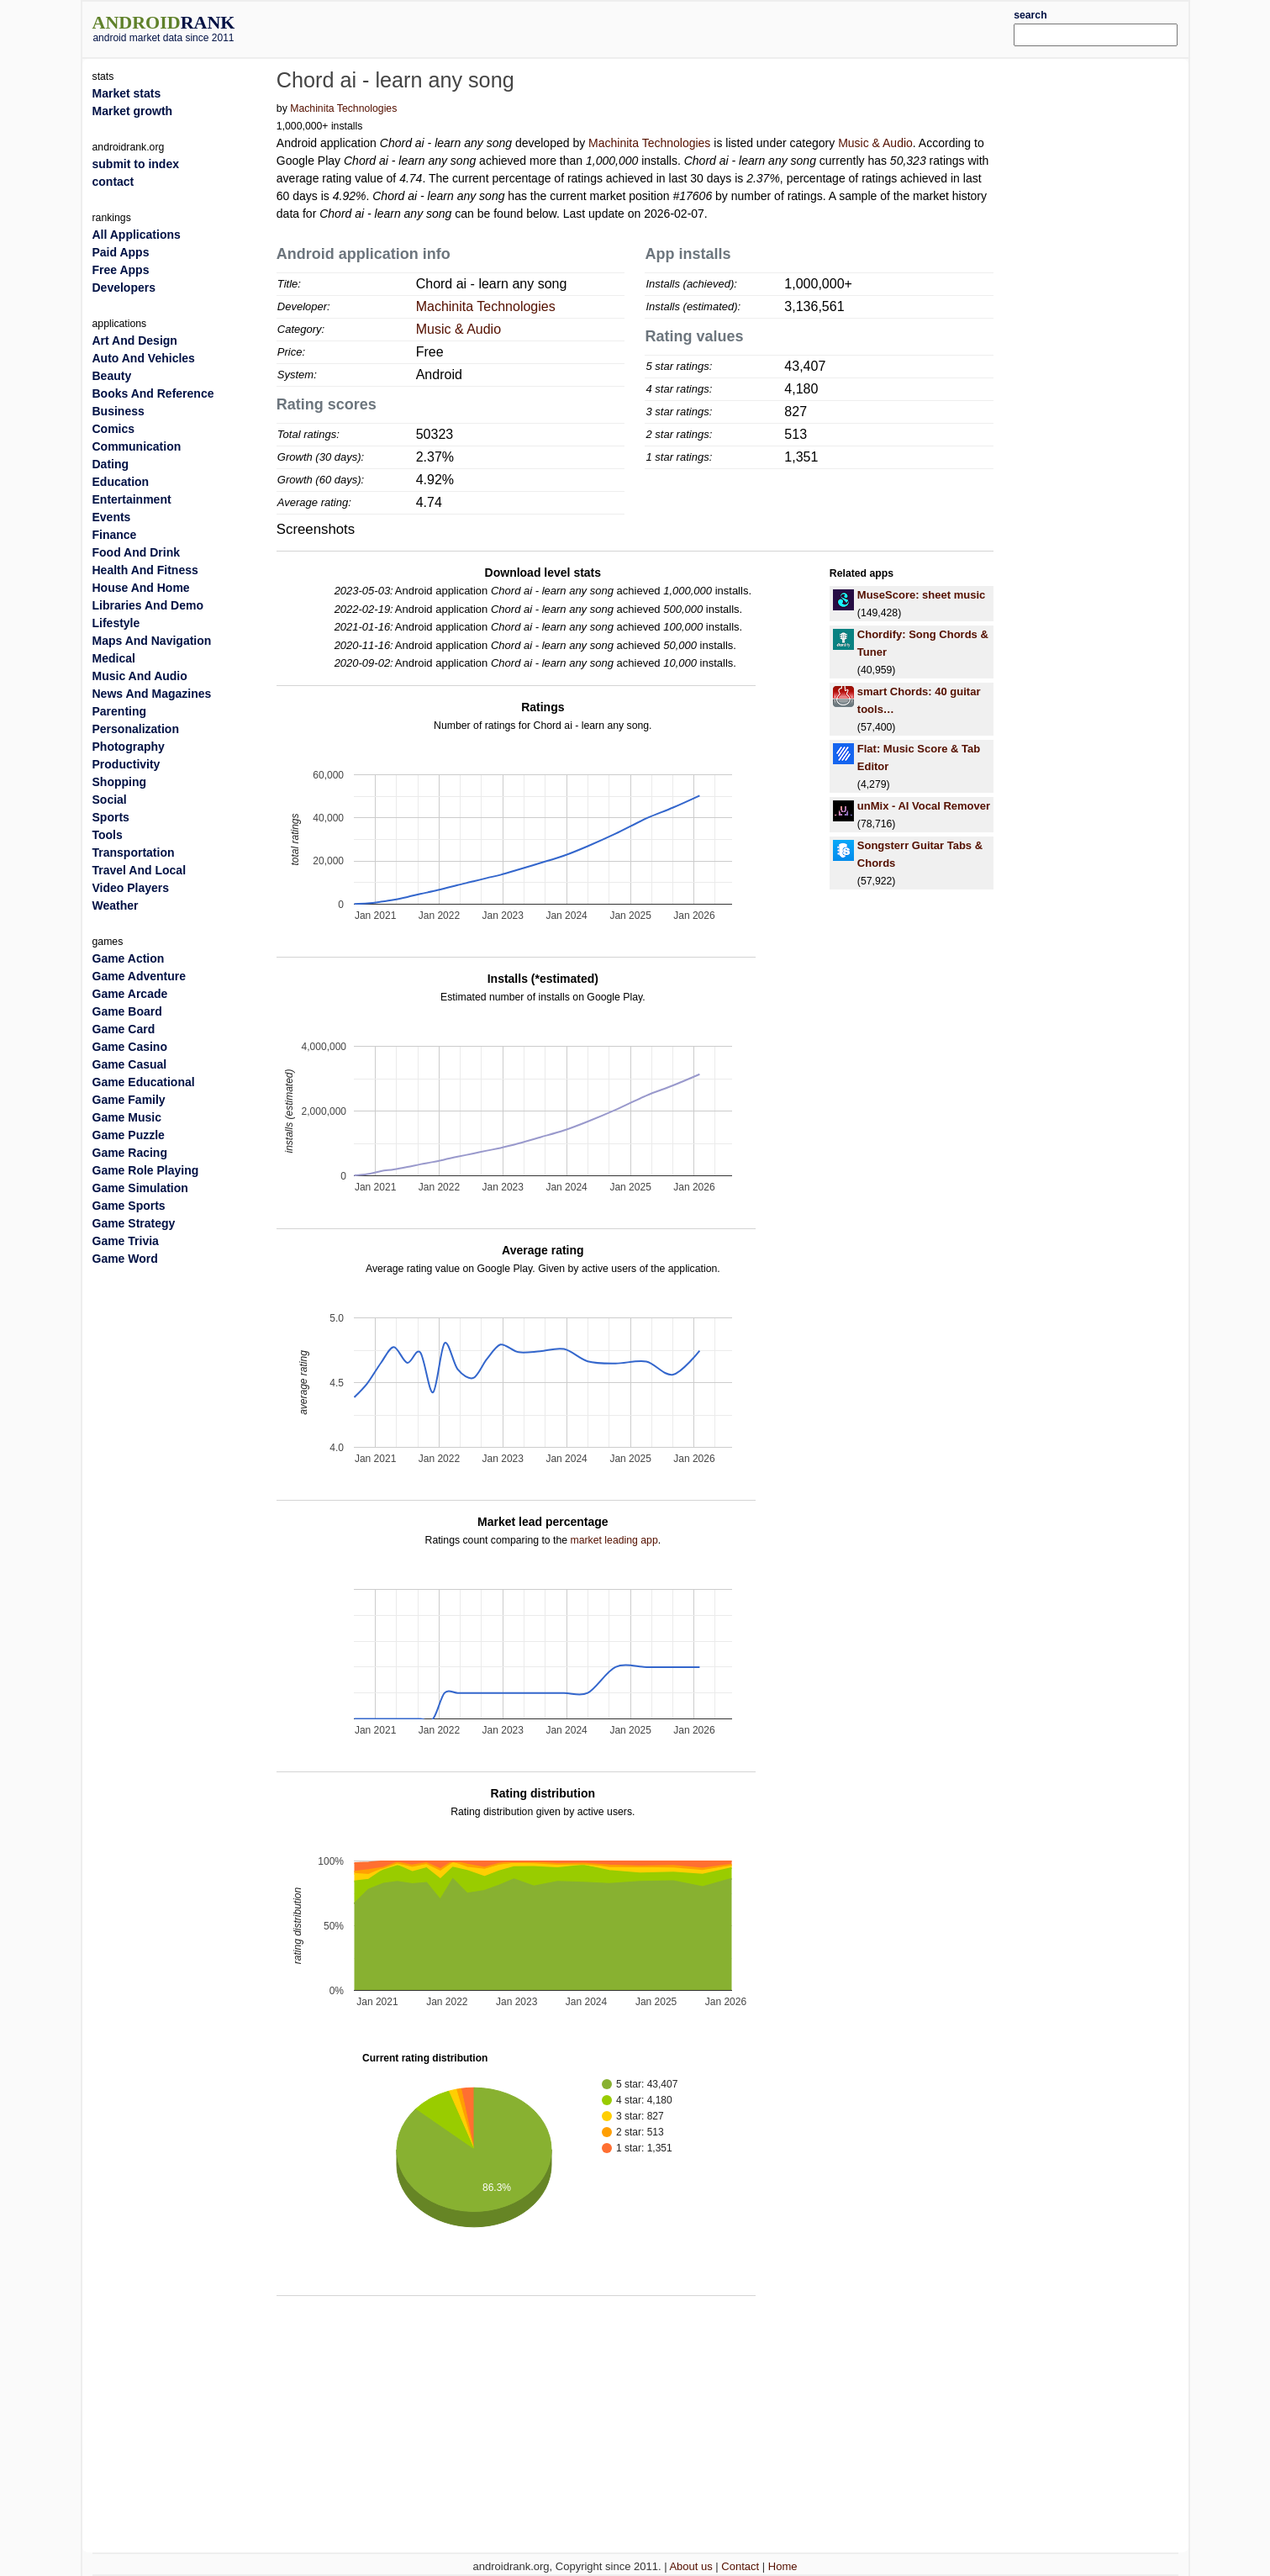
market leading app (614, 1540)
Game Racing (129, 1152)
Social (109, 799)
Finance (114, 534)
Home (783, 2566)
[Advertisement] (680, 27)
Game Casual (129, 1064)
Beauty (112, 376)
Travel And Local (139, 870)
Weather (115, 905)
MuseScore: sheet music (921, 595)
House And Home (141, 587)
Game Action (128, 958)
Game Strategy (134, 1223)
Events (111, 517)
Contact (740, 2566)
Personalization (135, 729)
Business (118, 411)
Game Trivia (125, 1241)
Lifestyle (116, 623)
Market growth (132, 111)
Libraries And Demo (148, 605)
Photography (128, 746)
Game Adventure (139, 976)
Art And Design (134, 340)
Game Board (127, 1011)
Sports (110, 817)
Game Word (125, 1258)
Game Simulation (140, 1188)
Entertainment (131, 499)
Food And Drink (136, 552)
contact (113, 181)
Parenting (119, 711)
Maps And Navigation (152, 640)
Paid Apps (121, 252)
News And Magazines (152, 693)
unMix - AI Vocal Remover (923, 806)
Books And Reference (153, 393)
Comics (113, 428)
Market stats (126, 93)
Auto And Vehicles (143, 358)
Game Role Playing (145, 1170)
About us (690, 2566)
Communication (137, 446)
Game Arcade (130, 993)
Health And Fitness (145, 570)
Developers (123, 287)
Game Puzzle (128, 1135)
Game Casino (129, 1046)
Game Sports (129, 1205)
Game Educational (143, 1082)
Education (121, 481)
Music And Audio (139, 676)
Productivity (126, 764)
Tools (107, 835)
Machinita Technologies (343, 108)
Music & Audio (875, 143)
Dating (110, 464)
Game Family (129, 1099)
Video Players (131, 888)
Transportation (133, 852)
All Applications (136, 234)
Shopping (119, 782)
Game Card (123, 1029)
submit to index (135, 164)
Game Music (126, 1117)
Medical (113, 658)
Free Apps (121, 270)
